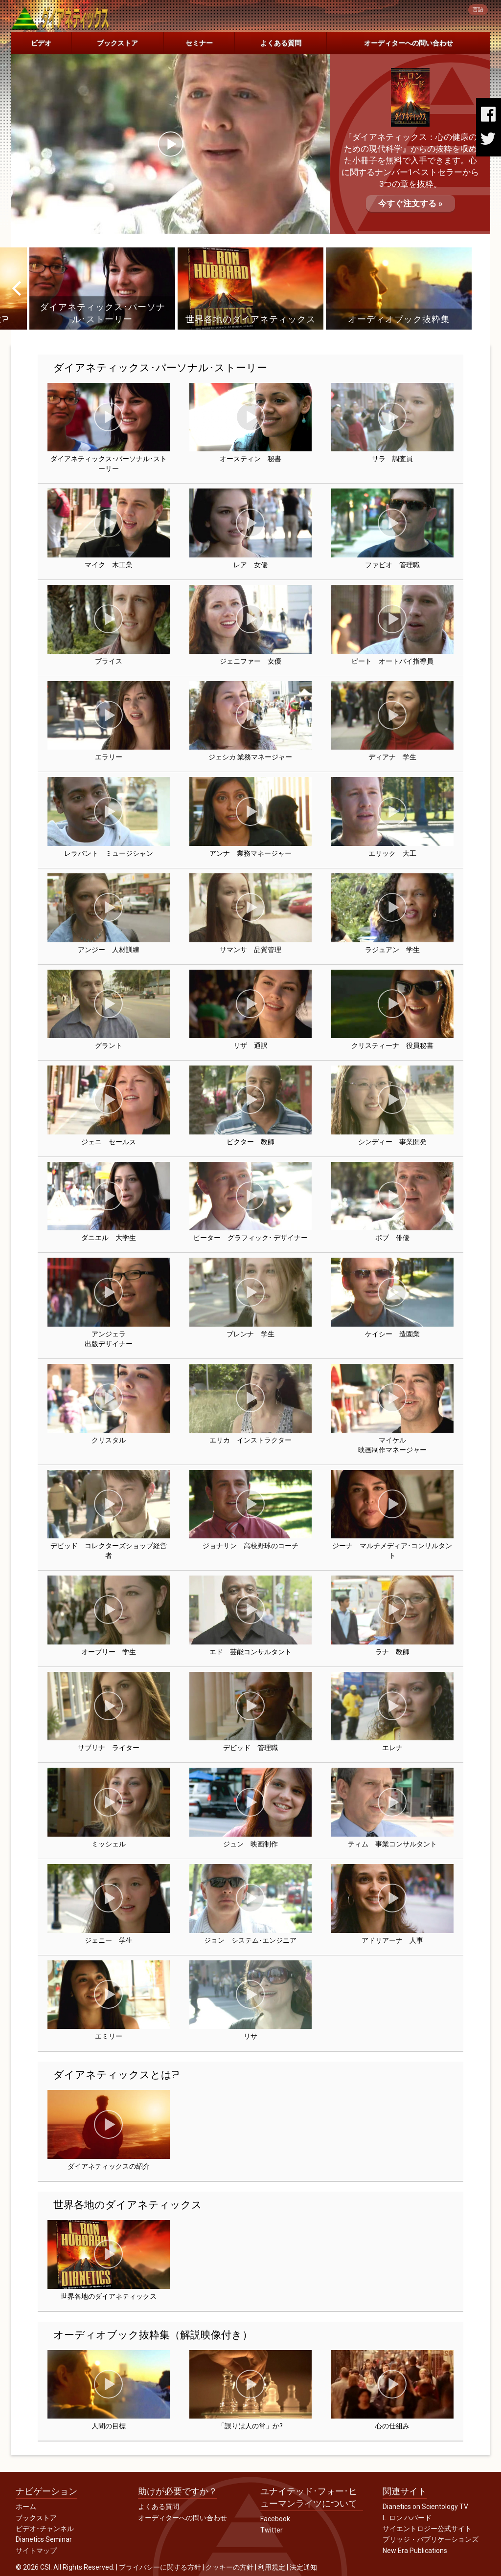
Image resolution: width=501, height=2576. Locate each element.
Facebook (275, 2519)
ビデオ (41, 43)
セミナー (199, 43)
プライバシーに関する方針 (160, 2567)
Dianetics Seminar (44, 2539)
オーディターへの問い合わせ (408, 43)
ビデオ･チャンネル (45, 2528)
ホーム (26, 2506)
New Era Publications (415, 2550)
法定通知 (303, 2567)
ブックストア (117, 43)
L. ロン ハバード (407, 2518)
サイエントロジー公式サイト (427, 2528)
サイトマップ (36, 2550)
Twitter (271, 2530)
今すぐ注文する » (410, 203)
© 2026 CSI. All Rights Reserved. (65, 2567)
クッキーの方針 (229, 2567)
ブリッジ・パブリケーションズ (430, 2539)
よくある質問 (280, 43)
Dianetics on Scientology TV (425, 2506)
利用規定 (271, 2567)
